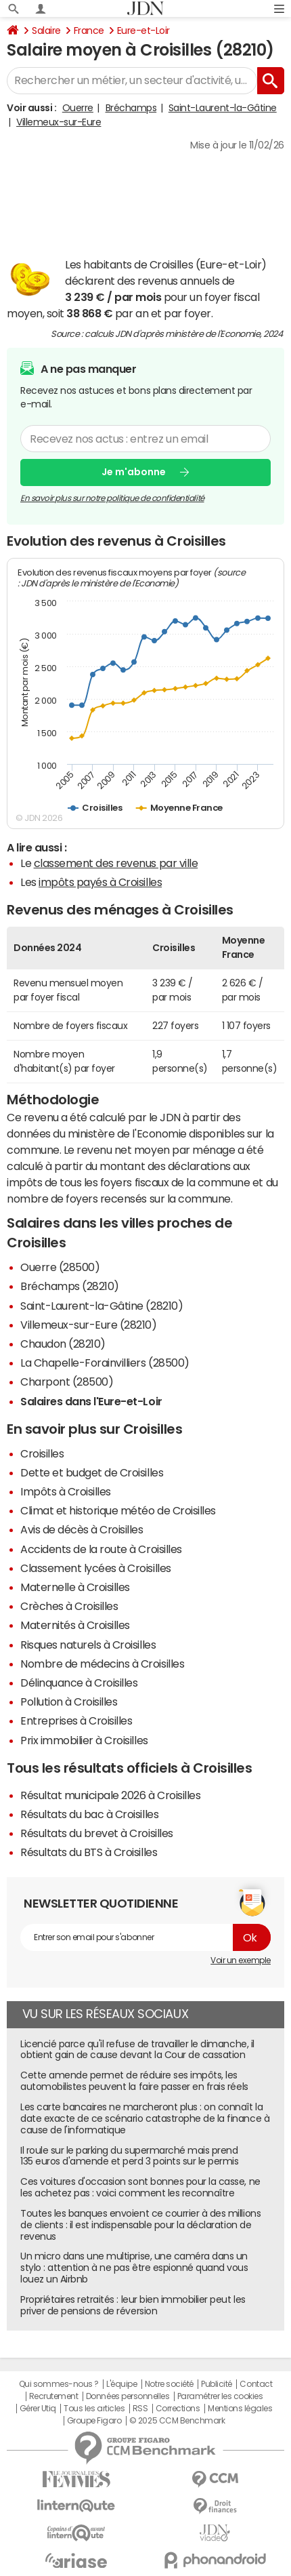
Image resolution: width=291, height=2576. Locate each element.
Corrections (178, 2408)
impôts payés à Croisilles (100, 882)
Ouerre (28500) (59, 1267)
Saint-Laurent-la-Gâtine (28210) (101, 1305)
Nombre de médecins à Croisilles (102, 1663)
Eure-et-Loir (143, 30)
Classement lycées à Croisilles (95, 1568)
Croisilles (42, 1453)
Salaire (46, 30)
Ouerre (77, 108)
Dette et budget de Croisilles (91, 1472)
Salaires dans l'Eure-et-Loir (91, 1401)
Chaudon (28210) (63, 1343)
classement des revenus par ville (116, 863)
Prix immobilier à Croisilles (84, 1740)
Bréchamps (131, 108)
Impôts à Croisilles (65, 1491)
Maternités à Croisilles (75, 1624)
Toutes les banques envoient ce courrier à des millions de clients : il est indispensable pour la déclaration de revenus (140, 2225)
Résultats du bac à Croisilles (89, 1814)
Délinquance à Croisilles (78, 1682)
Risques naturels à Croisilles (88, 1644)
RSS (140, 2408)
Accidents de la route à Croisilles (101, 1549)
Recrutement (54, 2396)
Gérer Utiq (38, 2408)
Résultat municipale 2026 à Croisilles (110, 1795)
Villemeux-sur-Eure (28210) (88, 1324)
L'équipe (121, 2384)
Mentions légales (240, 2408)
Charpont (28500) (66, 1381)
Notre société (169, 2384)
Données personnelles (127, 2396)
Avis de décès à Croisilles (81, 1529)
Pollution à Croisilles (68, 1701)
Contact (256, 2384)
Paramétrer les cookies (220, 2396)
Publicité (216, 2384)
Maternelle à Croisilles (75, 1587)
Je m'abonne (134, 472)
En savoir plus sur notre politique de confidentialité (112, 498)
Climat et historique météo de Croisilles (118, 1510)
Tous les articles (94, 2408)
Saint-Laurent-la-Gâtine (223, 108)
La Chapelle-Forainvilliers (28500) (104, 1362)
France (89, 30)
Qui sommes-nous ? (59, 2384)
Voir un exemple (240, 1960)
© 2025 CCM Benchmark (177, 2421)
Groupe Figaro (94, 2421)
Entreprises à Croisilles (76, 1720)
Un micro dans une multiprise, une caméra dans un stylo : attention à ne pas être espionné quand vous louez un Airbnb (134, 2267)
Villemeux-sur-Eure (58, 122)
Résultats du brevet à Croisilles (96, 1833)
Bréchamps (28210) (69, 1286)
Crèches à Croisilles (69, 1606)
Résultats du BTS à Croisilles (88, 1852)
